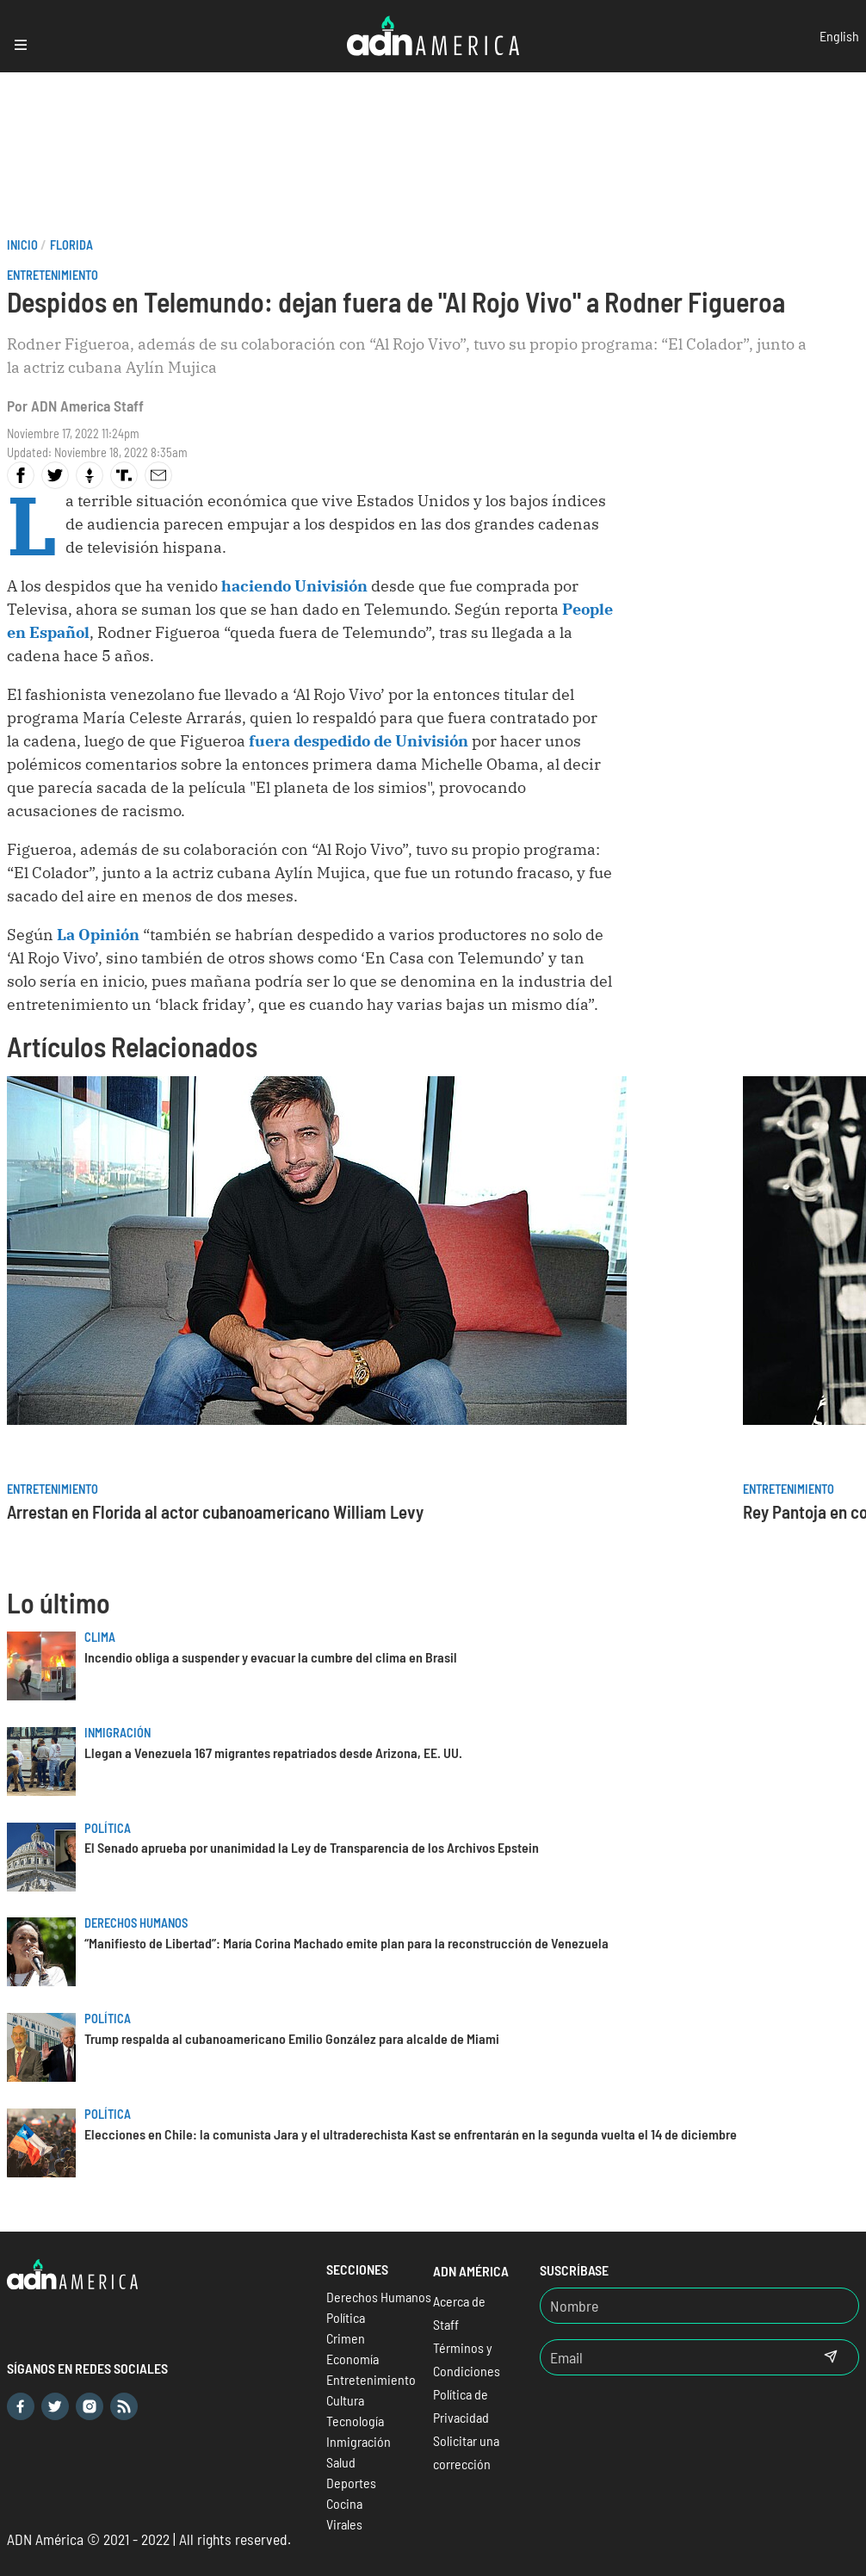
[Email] (672, 2357)
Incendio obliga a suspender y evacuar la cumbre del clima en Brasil (270, 1657)
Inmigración (117, 1732)
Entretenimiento (52, 275)
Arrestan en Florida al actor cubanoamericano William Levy (215, 1511)
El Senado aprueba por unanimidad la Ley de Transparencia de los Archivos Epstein (311, 1847)
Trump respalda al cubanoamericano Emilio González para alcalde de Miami (291, 2038)
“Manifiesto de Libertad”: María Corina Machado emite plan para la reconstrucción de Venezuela (346, 1943)
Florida (71, 245)
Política (107, 1828)
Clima (99, 1637)
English (839, 36)
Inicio (22, 245)
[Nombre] (699, 2305)
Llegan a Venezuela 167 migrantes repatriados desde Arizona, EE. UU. (273, 1752)
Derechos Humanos (136, 1923)
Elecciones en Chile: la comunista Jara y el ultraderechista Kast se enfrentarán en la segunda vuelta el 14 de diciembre (410, 2134)
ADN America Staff (87, 405)
